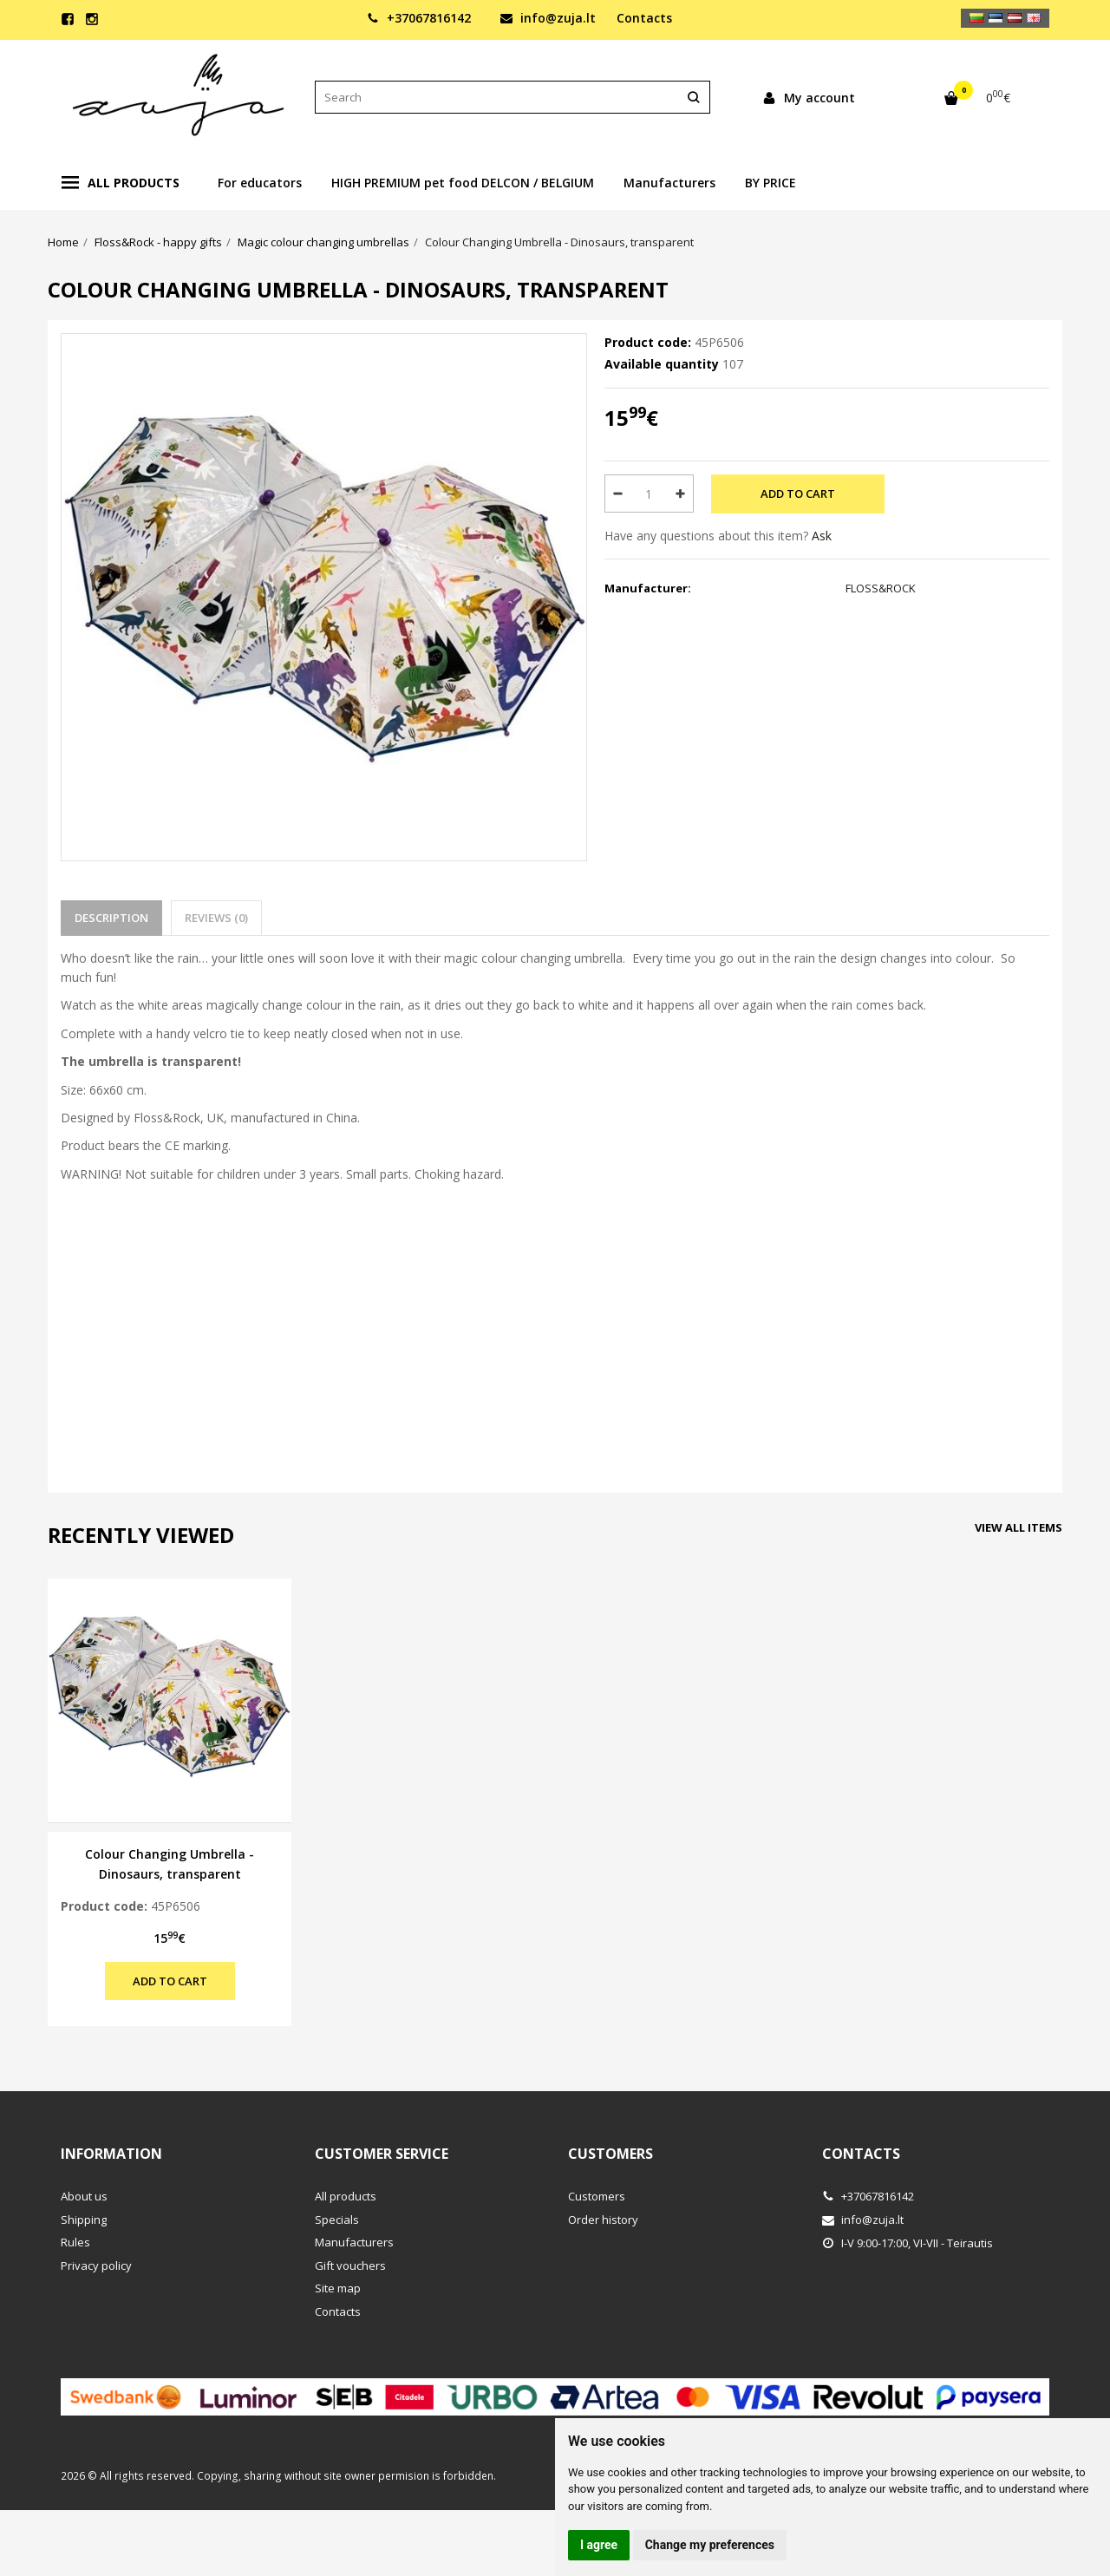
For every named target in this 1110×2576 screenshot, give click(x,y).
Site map (338, 2288)
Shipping (84, 2219)
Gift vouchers (350, 2265)
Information (111, 2153)
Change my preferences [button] (709, 2545)
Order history (603, 2219)
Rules (75, 2242)
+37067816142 (419, 18)
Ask (822, 535)
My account (808, 97)
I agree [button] (598, 2545)
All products (121, 183)
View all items (1018, 1527)
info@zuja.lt (548, 18)
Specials (337, 2219)
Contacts (644, 18)
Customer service (381, 2153)
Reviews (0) (216, 917)
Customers (610, 2153)
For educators (260, 182)
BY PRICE (770, 182)
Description (111, 917)
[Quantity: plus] (681, 493)
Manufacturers (669, 182)
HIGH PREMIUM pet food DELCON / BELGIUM (462, 182)
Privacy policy (96, 2265)
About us (84, 2196)
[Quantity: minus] (617, 493)
